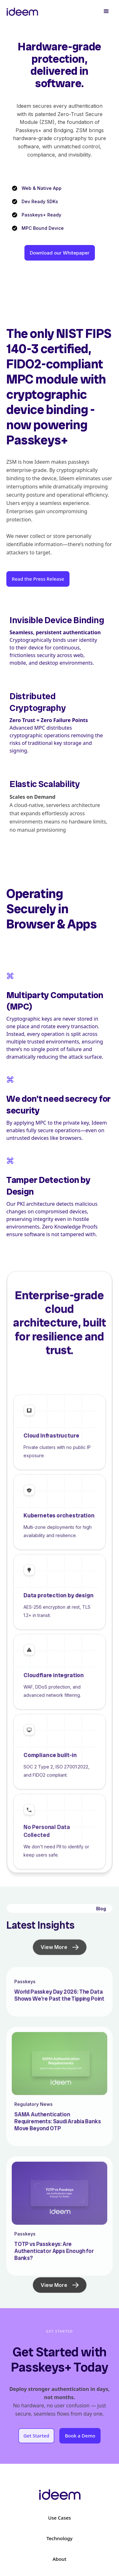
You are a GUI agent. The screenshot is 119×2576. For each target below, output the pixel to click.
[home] (22, 11)
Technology (60, 2538)
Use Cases (59, 2518)
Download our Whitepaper (59, 253)
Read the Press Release (38, 579)
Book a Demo (80, 2435)
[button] (106, 11)
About (59, 2559)
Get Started (36, 2435)
